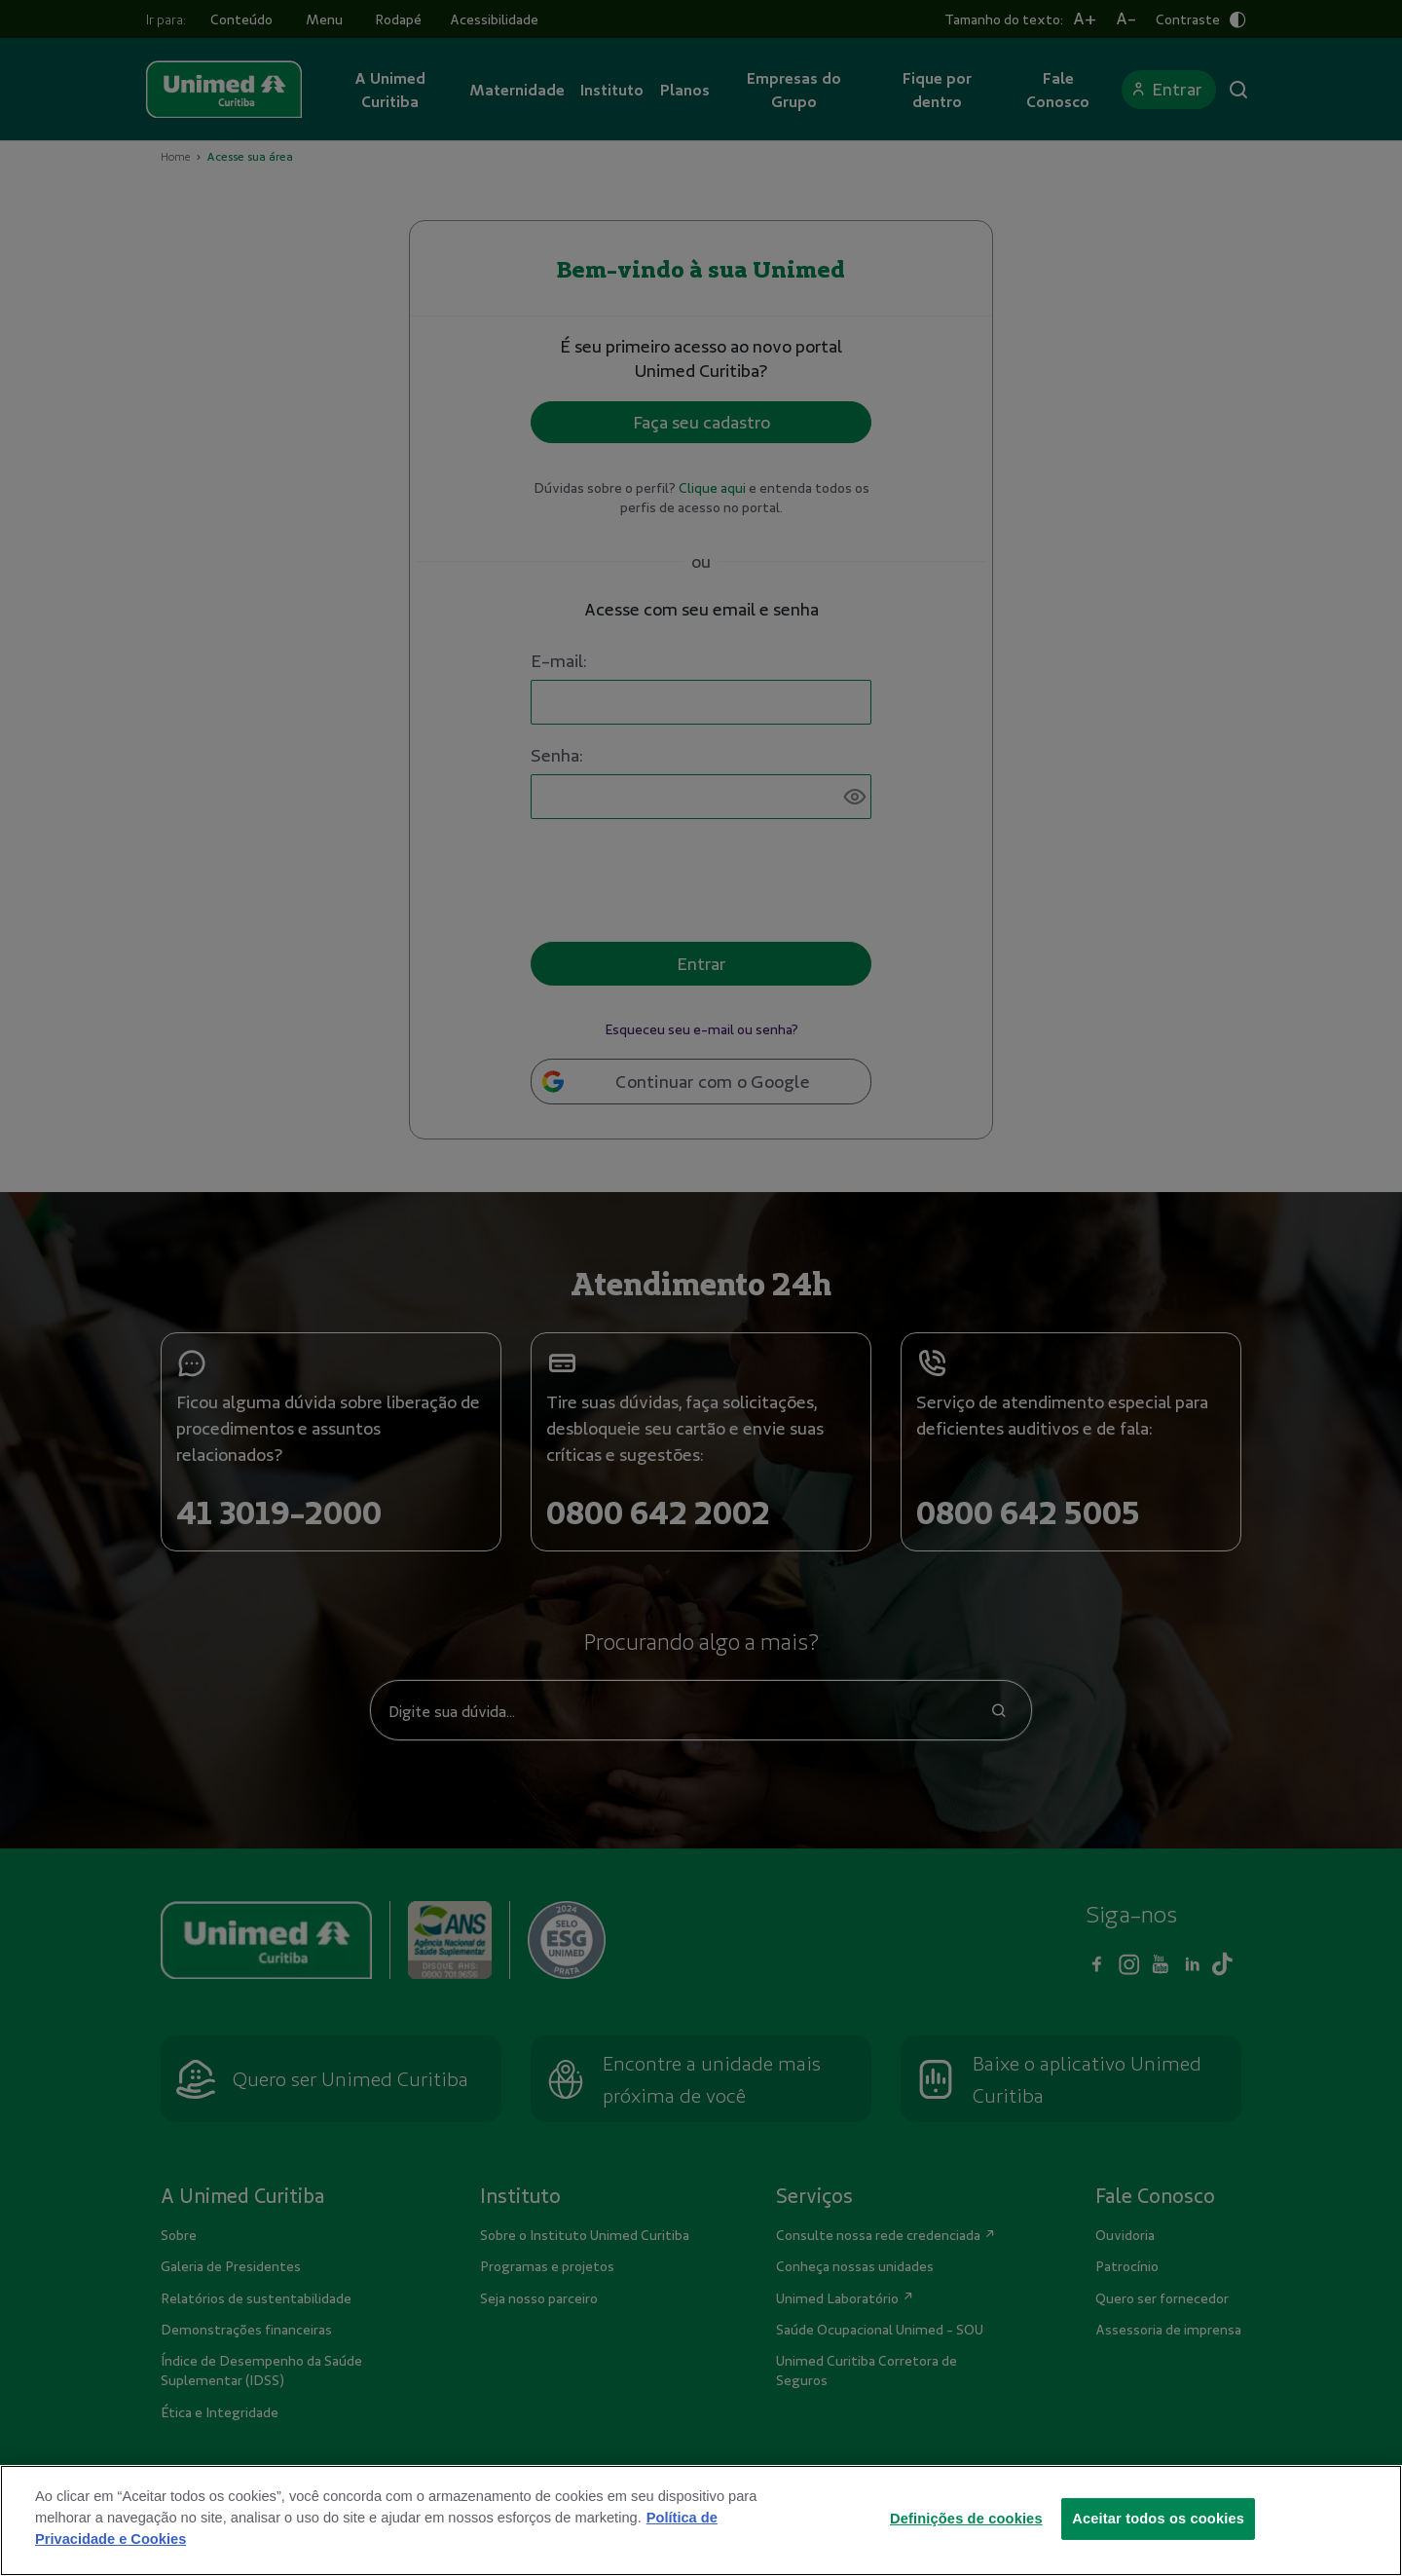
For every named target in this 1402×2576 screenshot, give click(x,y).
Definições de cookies (966, 2530)
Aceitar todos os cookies (1158, 2530)
